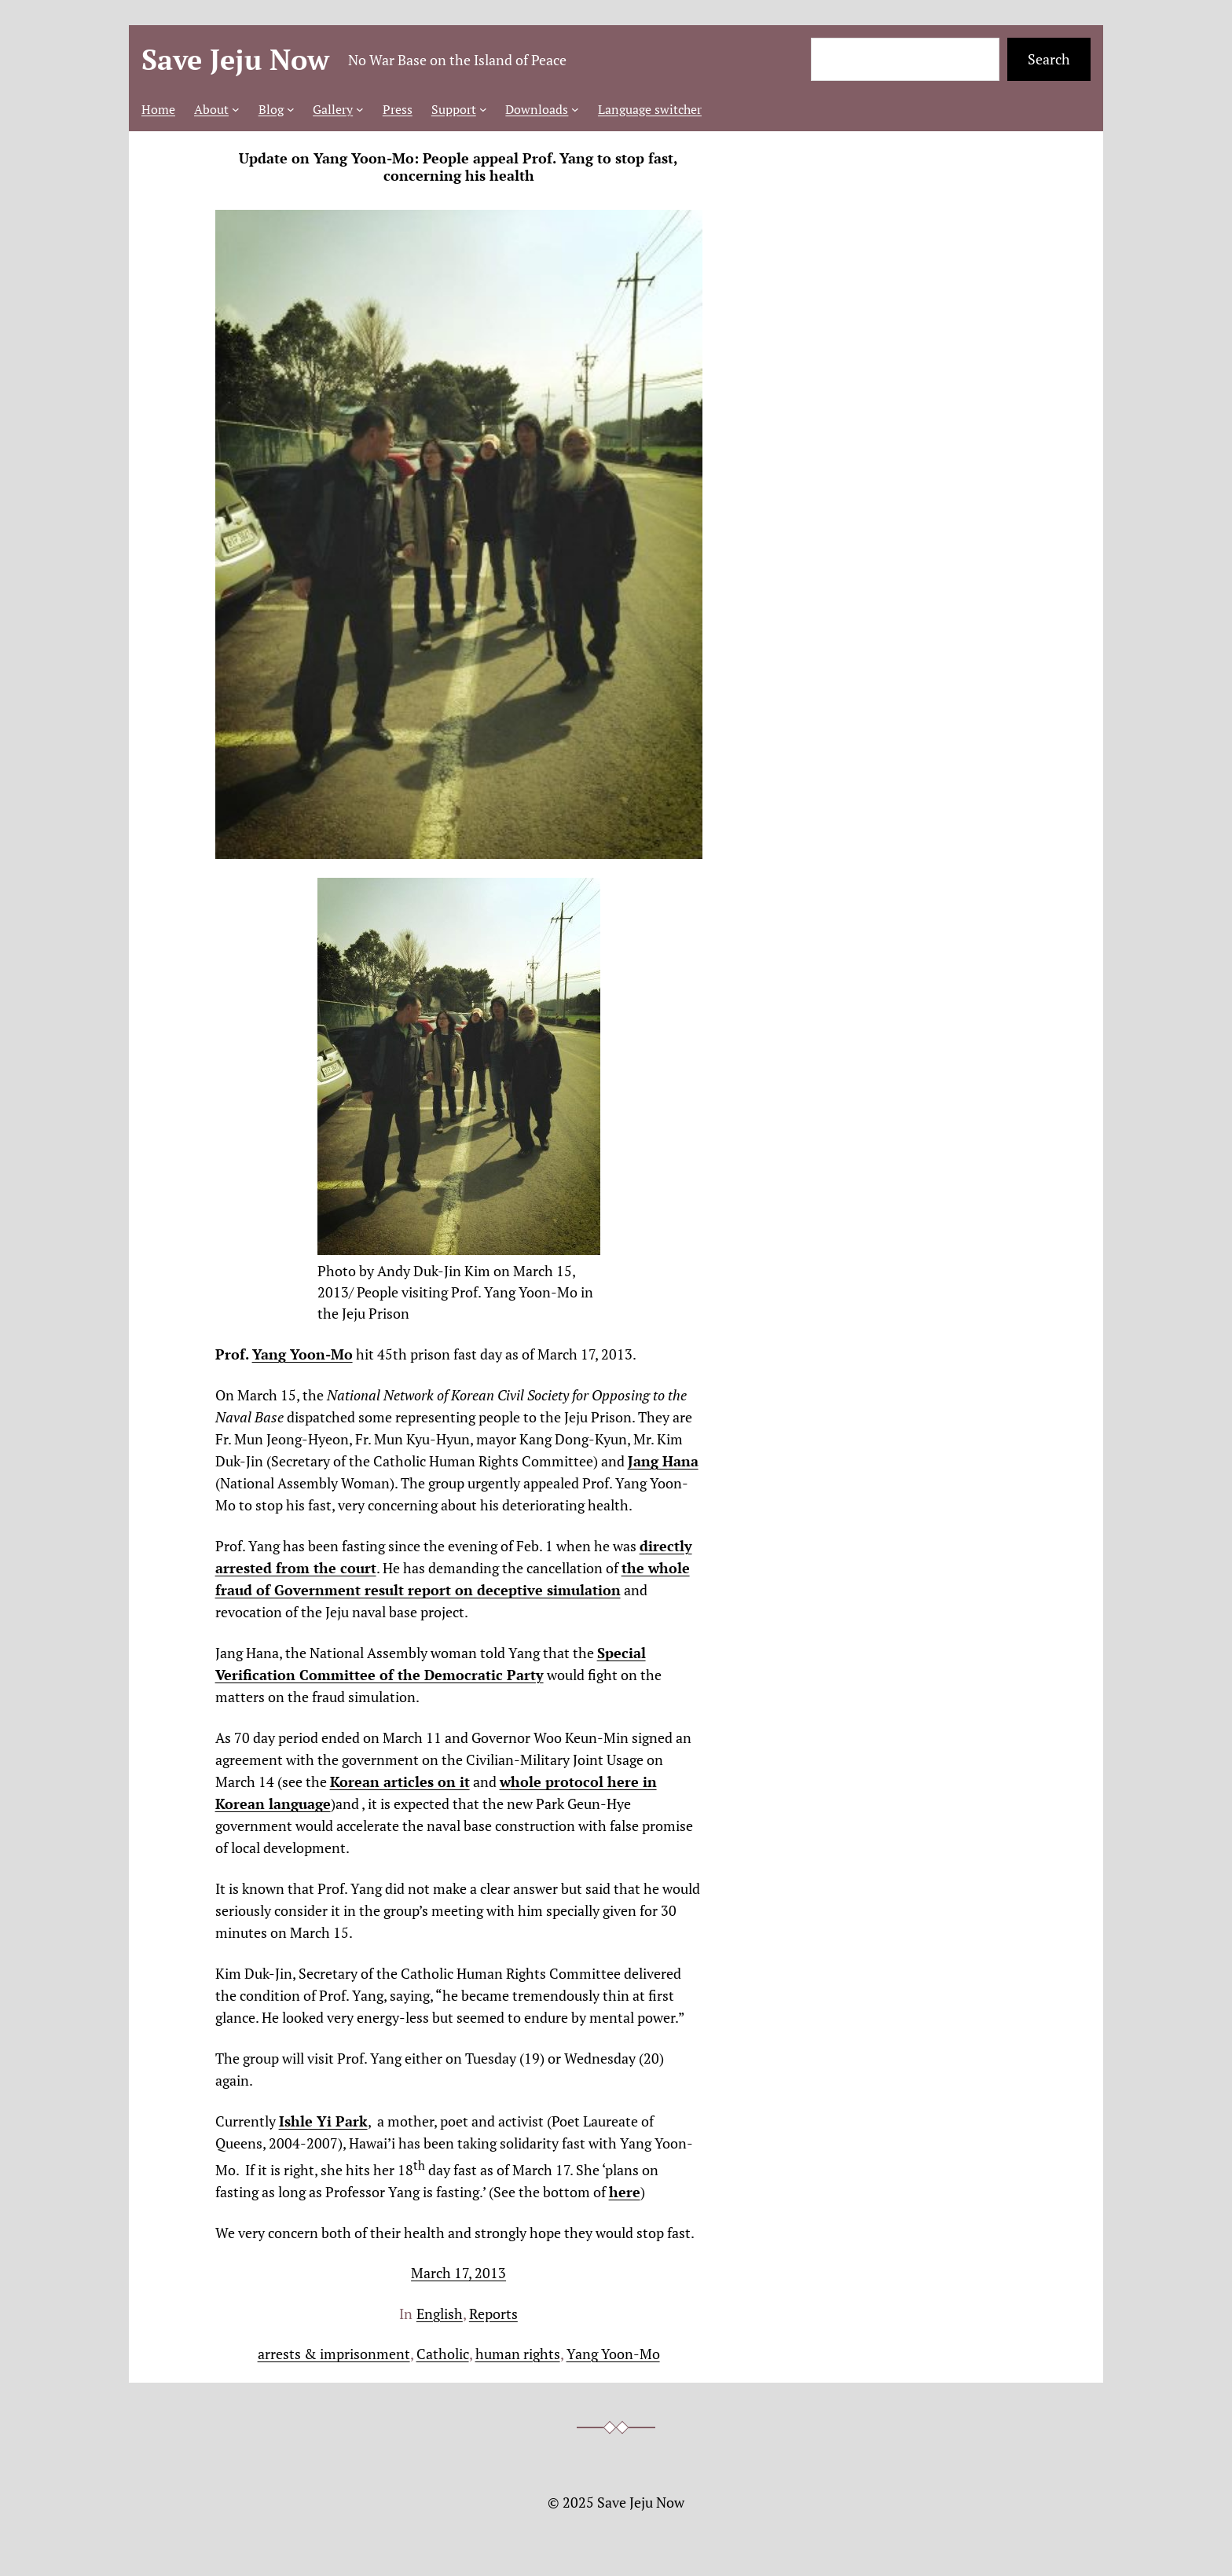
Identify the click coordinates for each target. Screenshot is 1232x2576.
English (439, 2313)
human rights (517, 2353)
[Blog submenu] (291, 109)
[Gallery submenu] (360, 109)
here (624, 2191)
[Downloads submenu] (575, 109)
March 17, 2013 (458, 2272)
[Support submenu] (483, 109)
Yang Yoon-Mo (302, 1354)
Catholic (442, 2353)
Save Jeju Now (235, 59)
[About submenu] (236, 109)
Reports (493, 2313)
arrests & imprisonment (334, 2353)
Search (1049, 59)
